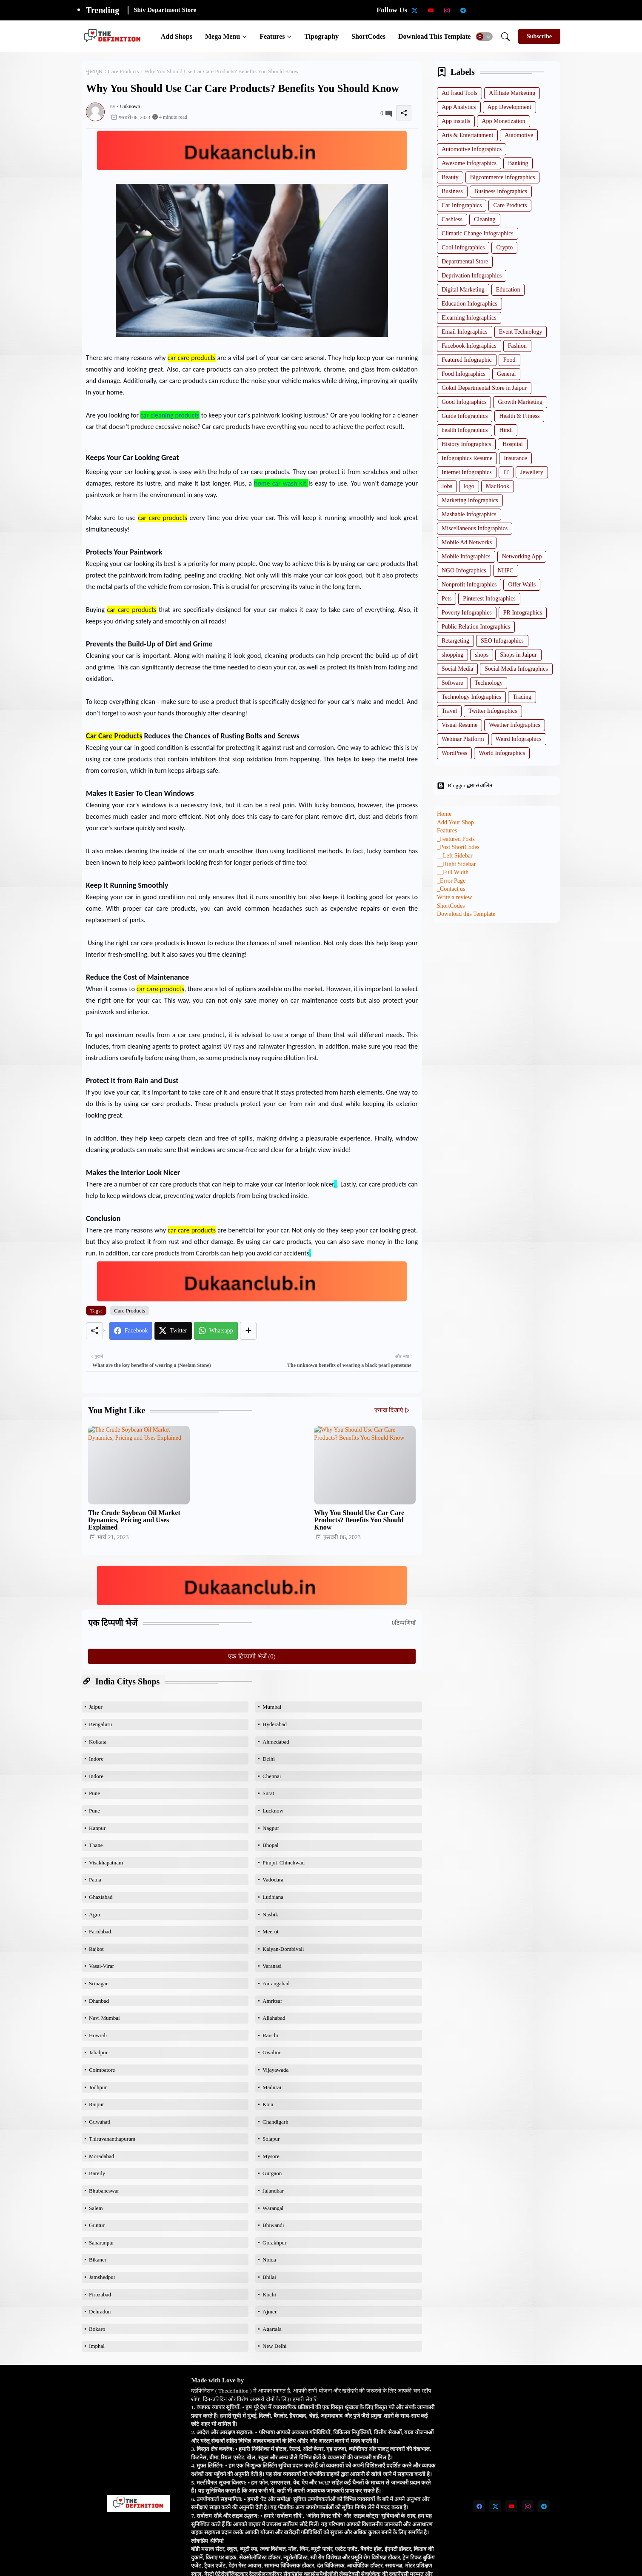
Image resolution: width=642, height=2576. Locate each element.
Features (272, 36)
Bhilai (269, 2277)
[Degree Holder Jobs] (560, 10)
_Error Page (451, 881)
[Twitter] (172, 1331)
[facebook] (479, 2506)
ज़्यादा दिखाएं (389, 1410)
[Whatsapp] (216, 1331)
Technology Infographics (471, 697)
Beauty (450, 177)
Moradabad (101, 2156)
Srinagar (98, 1983)
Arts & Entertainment (467, 135)
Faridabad (100, 1931)
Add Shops (176, 36)
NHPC (506, 570)
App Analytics (459, 107)
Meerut (271, 1931)
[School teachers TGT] (495, 10)
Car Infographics (462, 205)
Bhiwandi (273, 2225)
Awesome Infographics (469, 163)
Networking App (522, 556)
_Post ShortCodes (458, 847)
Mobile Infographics (466, 556)
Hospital (512, 444)
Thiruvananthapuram (112, 2139)
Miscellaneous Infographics (475, 528)
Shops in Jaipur (518, 655)
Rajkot (96, 1949)
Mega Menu (222, 36)
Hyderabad (275, 1724)
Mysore (271, 2156)
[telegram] (463, 10)
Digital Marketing (463, 289)
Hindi (506, 430)
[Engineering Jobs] (544, 10)
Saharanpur (101, 2242)
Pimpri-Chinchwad (284, 1862)
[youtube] (431, 10)
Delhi (269, 1758)
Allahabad (274, 2018)
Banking (518, 163)
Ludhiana (273, 1897)
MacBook (497, 486)
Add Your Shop (455, 822)
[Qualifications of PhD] (528, 10)
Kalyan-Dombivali (283, 1949)
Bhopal (271, 1845)
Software (452, 683)
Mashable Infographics (469, 514)
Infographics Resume (467, 458)
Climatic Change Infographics (478, 233)
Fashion (517, 346)
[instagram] (447, 10)
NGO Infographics (464, 570)
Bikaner (97, 2259)
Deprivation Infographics (472, 275)
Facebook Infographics (469, 346)
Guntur (97, 2225)
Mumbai (272, 1707)
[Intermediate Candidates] (511, 10)
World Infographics (502, 753)
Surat (268, 1793)
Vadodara (273, 1879)
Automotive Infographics (472, 149)
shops (481, 655)
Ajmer (270, 2311)
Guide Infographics (465, 416)
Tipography (321, 36)
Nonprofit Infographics (469, 584)
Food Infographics (463, 374)
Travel (449, 711)
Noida (269, 2259)
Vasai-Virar (101, 1966)
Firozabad (100, 2294)
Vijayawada (275, 2070)
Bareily (97, 2173)
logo (469, 486)
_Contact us (451, 889)
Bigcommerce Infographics (502, 177)
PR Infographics (522, 612)
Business (452, 191)
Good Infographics (464, 402)
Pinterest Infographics (489, 598)
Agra (94, 1914)
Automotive (519, 135)
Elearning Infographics (469, 317)
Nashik (270, 1914)
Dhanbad (99, 2001)
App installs (456, 121)
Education (508, 289)
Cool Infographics (463, 247)
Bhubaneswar (104, 2190)
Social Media (457, 669)
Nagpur (271, 1828)
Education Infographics (469, 303)
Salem (96, 2208)
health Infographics (465, 430)
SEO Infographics (502, 641)
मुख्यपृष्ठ (94, 71)
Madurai (272, 2087)
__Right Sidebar (456, 864)
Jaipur (96, 1707)
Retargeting (455, 641)
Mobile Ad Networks (467, 542)
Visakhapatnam (106, 1862)
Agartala (272, 2329)
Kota (268, 2104)
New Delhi (275, 2346)
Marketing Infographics (470, 500)
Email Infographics (465, 332)
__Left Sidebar (455, 855)
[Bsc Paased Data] (576, 10)
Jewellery (531, 472)
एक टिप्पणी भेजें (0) (252, 1656)
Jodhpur (98, 2087)
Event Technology (520, 332)
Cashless (452, 219)
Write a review (454, 897)
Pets (446, 598)
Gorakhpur (274, 2242)
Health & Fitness (519, 416)
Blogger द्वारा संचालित (464, 785)
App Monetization (503, 121)
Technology (489, 683)
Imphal (97, 2346)
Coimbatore (102, 2070)
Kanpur (97, 1828)
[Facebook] (130, 1331)
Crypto (504, 247)
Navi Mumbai (104, 2018)
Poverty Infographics (467, 612)
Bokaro (97, 2329)
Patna (95, 1879)
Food (509, 360)
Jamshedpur (102, 2277)
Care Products (123, 71)
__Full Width (452, 872)
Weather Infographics (514, 725)
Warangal (273, 2208)
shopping (452, 655)
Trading (522, 697)
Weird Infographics (519, 739)
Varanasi (272, 1966)
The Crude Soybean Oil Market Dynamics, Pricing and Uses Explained (134, 1520)
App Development (509, 107)
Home (444, 814)
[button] (484, 36)
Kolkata (97, 1741)
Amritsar (272, 2001)
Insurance (515, 458)
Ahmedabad (276, 1741)
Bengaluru (100, 1724)
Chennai (272, 1776)
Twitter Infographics (492, 711)
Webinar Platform (463, 739)
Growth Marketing (520, 402)
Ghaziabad (101, 1897)
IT (506, 472)
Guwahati (100, 2122)
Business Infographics (500, 191)
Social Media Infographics (516, 669)
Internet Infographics (467, 472)
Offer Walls (522, 584)
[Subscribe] (539, 36)
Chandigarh (275, 2122)
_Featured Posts (456, 839)
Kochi (269, 2294)
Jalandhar (273, 2190)
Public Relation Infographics (476, 626)
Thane (96, 1845)
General (506, 374)
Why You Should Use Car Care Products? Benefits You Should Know (359, 1520)
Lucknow (273, 1810)
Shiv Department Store (165, 9)
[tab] (176, 36)
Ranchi (270, 2035)
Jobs (447, 486)
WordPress (454, 753)
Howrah (98, 2035)
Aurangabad (276, 1983)
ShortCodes (368, 36)
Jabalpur (98, 2052)
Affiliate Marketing (512, 93)
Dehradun (100, 2311)
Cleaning (485, 219)
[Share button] (248, 1331)
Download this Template (434, 36)
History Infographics (466, 444)
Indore (96, 1758)
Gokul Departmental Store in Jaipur (484, 388)
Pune (94, 1793)
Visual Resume (459, 725)
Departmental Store (465, 261)
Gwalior (272, 2052)
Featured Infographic (467, 360)
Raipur (96, 2104)
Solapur (271, 2139)
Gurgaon (272, 2173)
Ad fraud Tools (459, 93)
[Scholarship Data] (479, 10)
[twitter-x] (414, 10)
